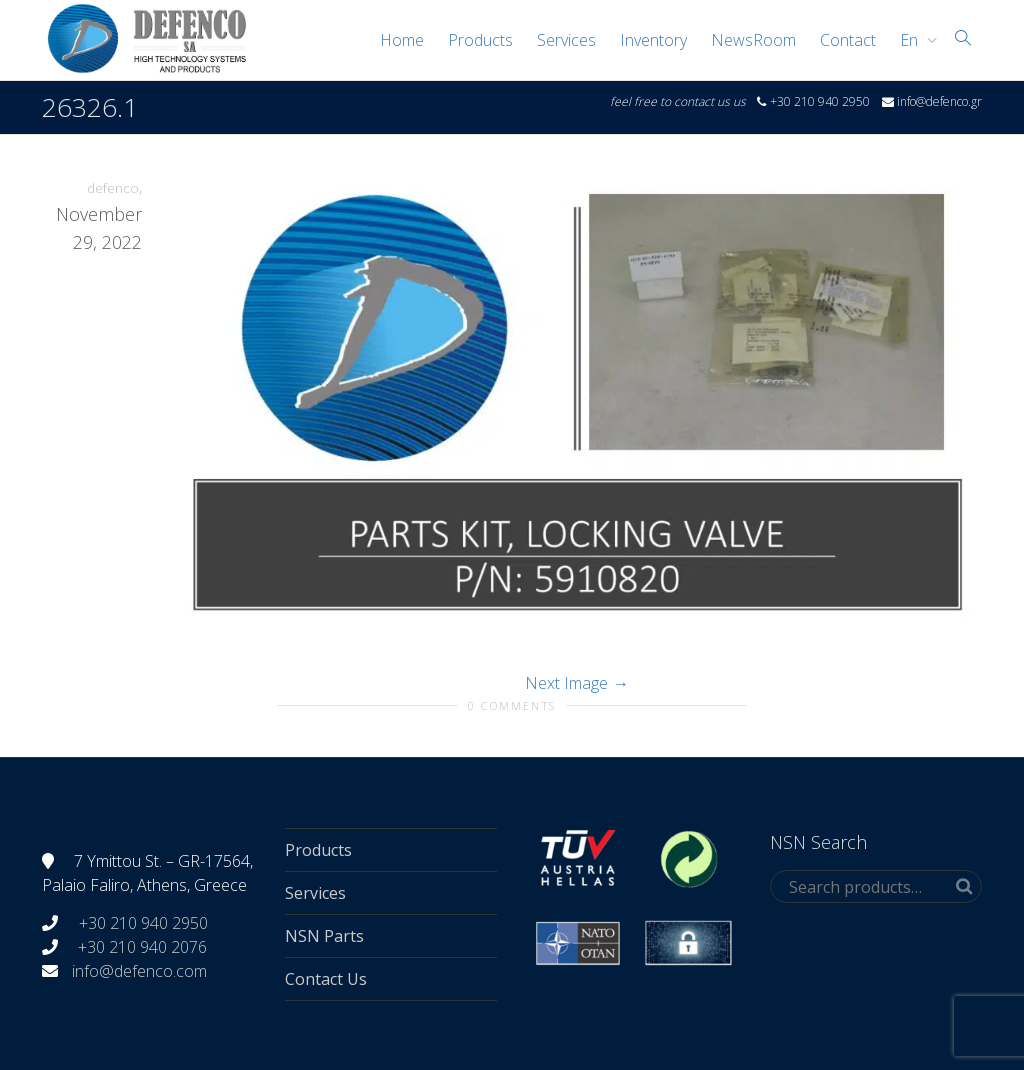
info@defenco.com (139, 971)
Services (566, 40)
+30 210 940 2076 (142, 947)
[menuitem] (913, 40)
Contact (848, 40)
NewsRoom (753, 40)
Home (402, 40)
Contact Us (326, 979)
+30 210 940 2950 (141, 923)
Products (480, 40)
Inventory (653, 40)
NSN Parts (324, 936)
